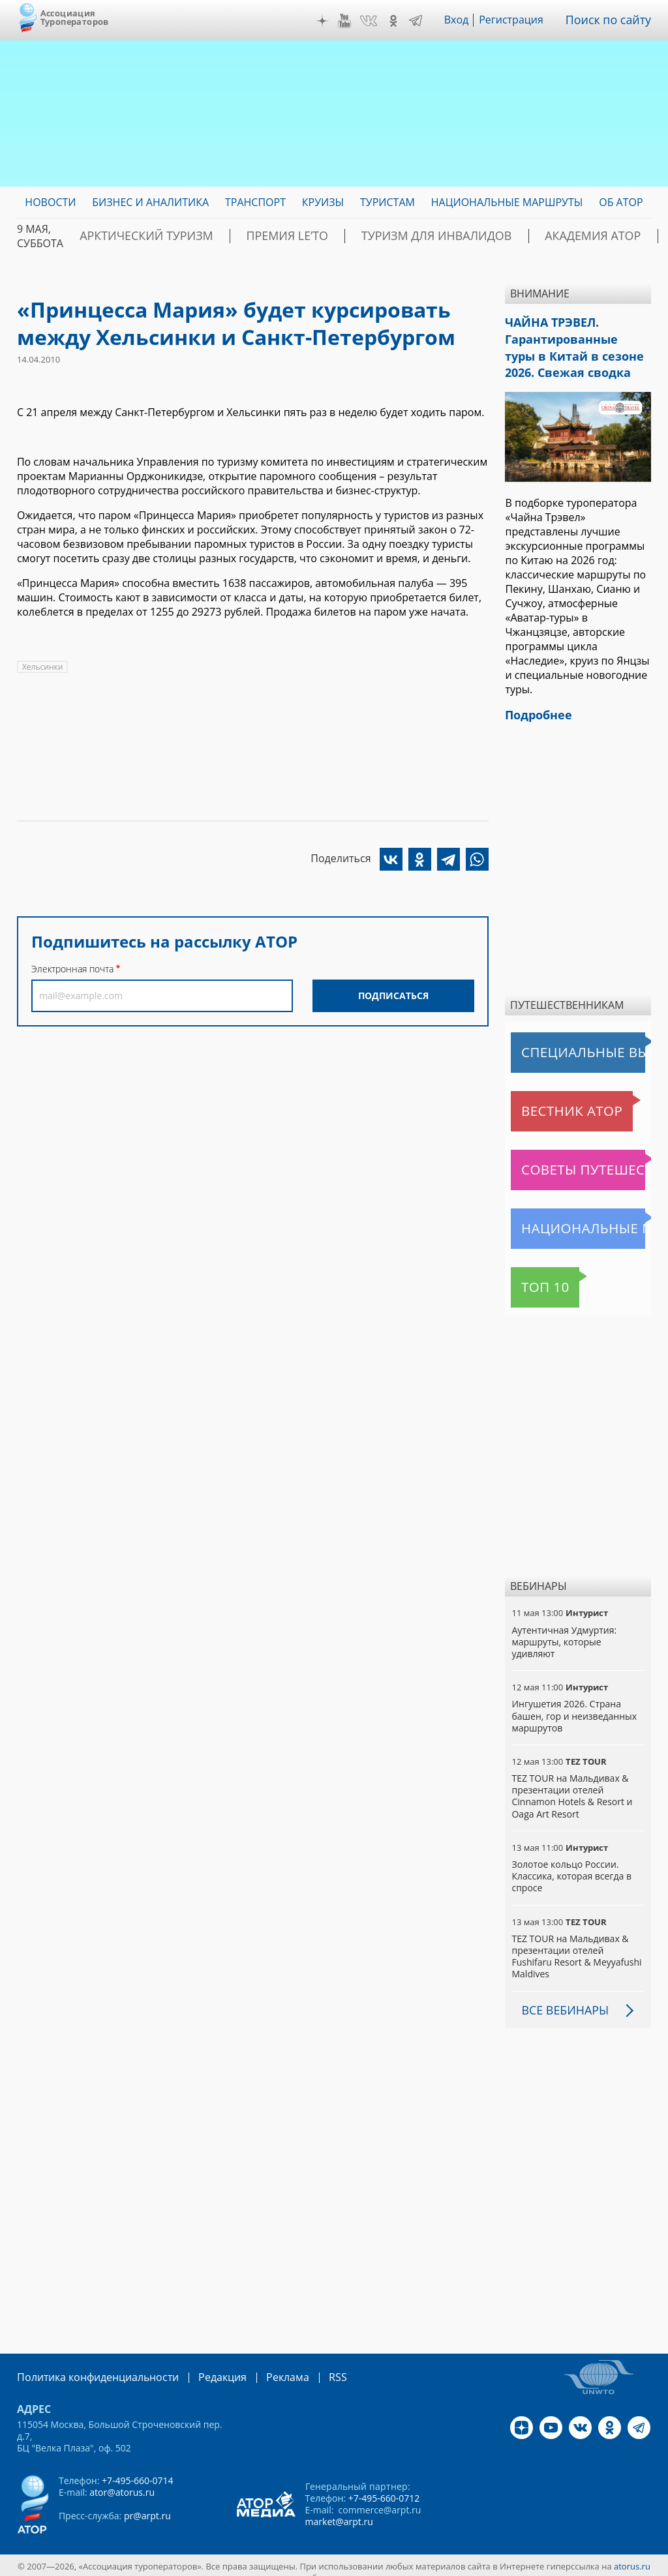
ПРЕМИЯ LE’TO (250, 236)
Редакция (201, 2364)
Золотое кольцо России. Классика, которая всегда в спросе (571, 1863)
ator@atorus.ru (122, 2478)
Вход (465, 20)
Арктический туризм (133, 236)
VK (377, 20)
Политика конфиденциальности (88, 2364)
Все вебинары (560, 1997)
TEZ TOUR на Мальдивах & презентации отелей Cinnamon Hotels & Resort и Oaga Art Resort (571, 1784)
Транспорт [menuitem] (255, 202)
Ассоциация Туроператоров (74, 17)
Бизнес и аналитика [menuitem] (150, 202)
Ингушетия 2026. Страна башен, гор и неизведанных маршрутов (574, 1704)
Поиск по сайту (613, 20)
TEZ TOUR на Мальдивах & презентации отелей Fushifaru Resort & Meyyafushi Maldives (576, 1944)
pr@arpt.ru (147, 2502)
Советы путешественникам (580, 1157)
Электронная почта (72, 969)
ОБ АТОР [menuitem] (621, 202)
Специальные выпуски (571, 1040)
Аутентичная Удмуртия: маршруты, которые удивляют (563, 1629)
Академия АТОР (506, 236)
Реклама (260, 2364)
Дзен (331, 20)
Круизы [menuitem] (323, 202)
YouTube (353, 21)
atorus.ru (632, 2552)
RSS (307, 2364)
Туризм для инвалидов (375, 236)
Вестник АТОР (548, 1099)
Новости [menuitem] (50, 202)
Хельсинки (42, 666)
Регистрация (520, 20)
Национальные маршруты (579, 1216)
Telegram (424, 20)
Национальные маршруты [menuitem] (507, 202)
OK (401, 21)
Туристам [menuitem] (387, 202)
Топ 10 (531, 1275)
